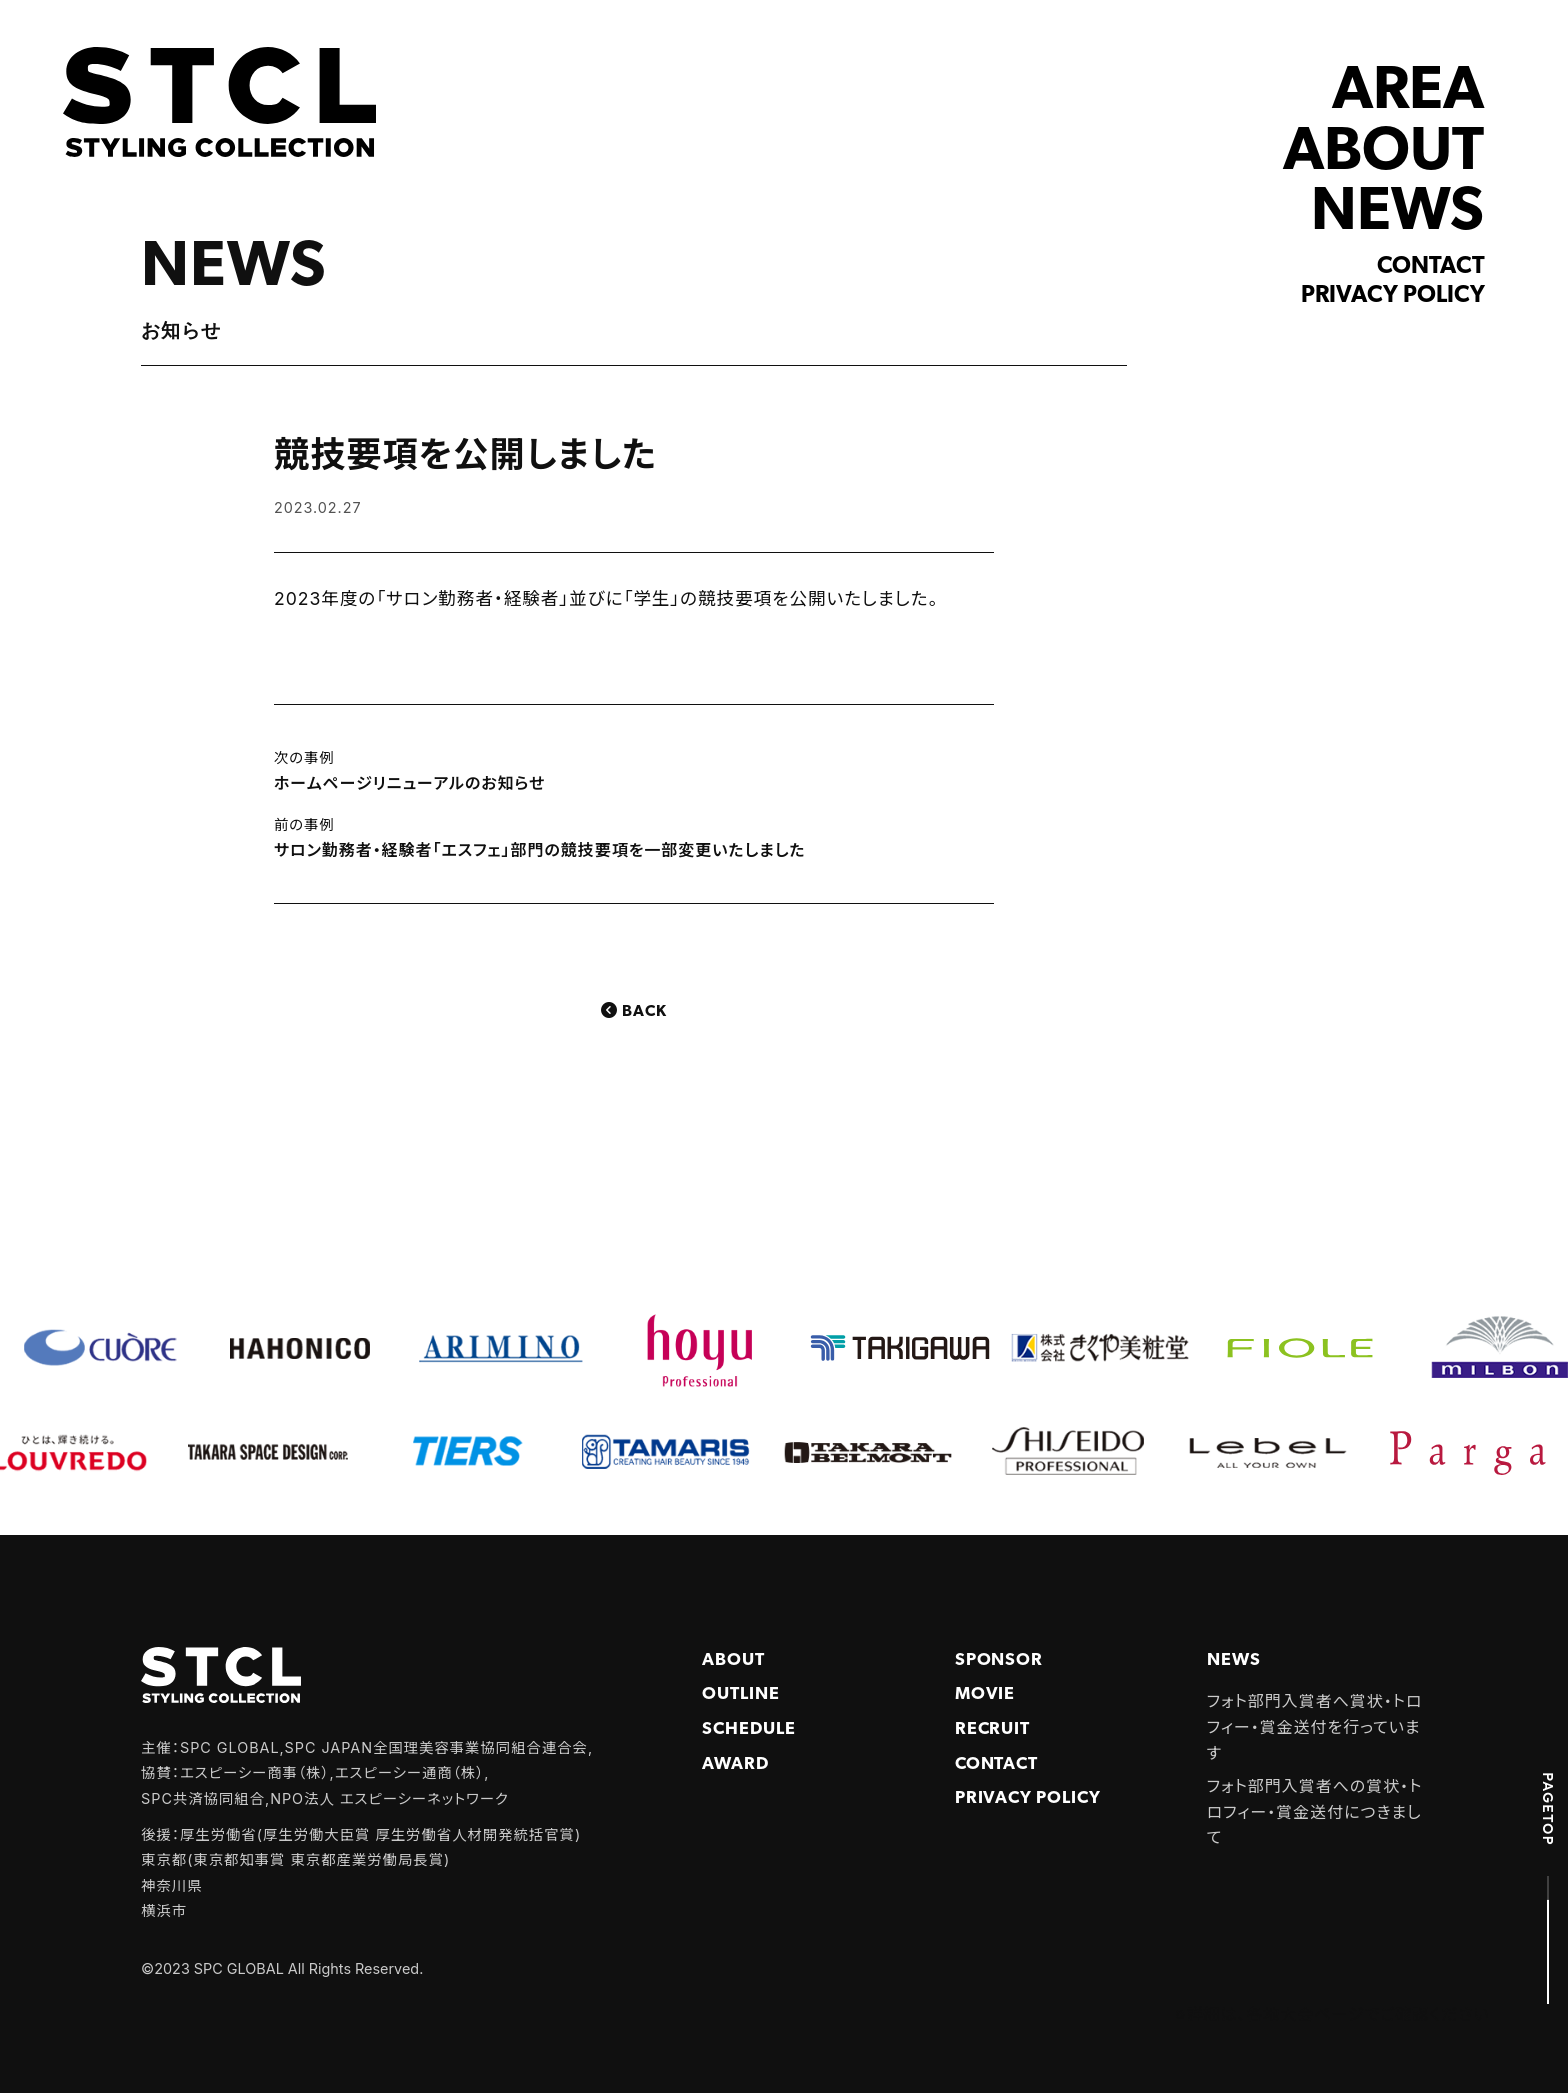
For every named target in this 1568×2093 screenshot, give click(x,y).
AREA (1408, 92)
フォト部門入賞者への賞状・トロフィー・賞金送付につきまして (1315, 1811)
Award (735, 1764)
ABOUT (1383, 153)
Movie (985, 1694)
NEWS (1397, 213)
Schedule (749, 1729)
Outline (741, 1694)
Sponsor (999, 1660)
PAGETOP (1548, 1809)
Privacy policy (1393, 296)
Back (644, 1012)
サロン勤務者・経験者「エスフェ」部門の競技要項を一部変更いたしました (539, 850)
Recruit (993, 1729)
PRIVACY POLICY (1028, 1798)
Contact (1431, 267)
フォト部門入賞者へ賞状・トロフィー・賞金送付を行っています (1315, 1726)
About (733, 1660)
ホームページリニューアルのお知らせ (409, 783)
